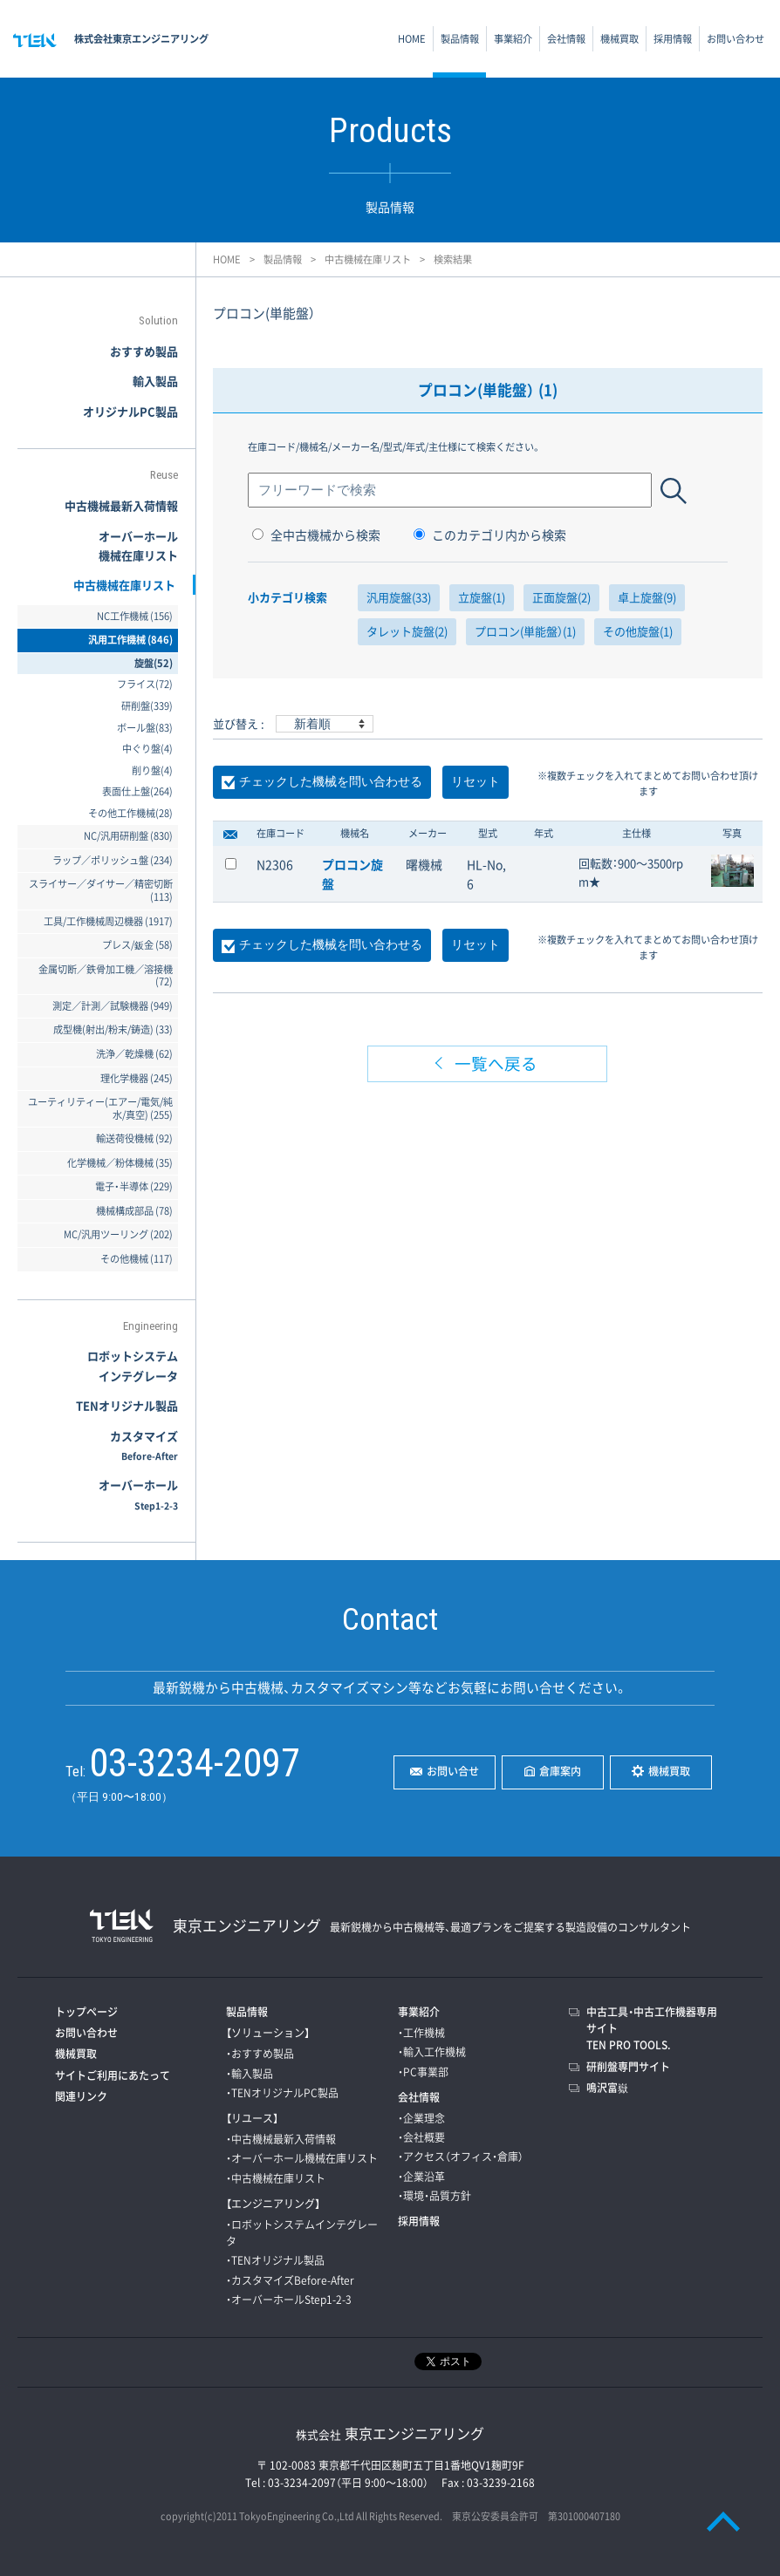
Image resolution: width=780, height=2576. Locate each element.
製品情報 (460, 38)
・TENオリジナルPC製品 (282, 2093)
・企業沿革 (421, 2176)
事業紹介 (513, 38)
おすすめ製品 (144, 351)
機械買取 (619, 38)
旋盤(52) (153, 663)
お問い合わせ (735, 38)
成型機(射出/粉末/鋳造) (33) (113, 1029)
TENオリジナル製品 (127, 1405)
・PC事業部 (423, 2072)
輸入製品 (155, 380)
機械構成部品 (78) (134, 1210)
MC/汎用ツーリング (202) (118, 1234)
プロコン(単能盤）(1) (525, 631)
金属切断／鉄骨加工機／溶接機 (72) (105, 976)
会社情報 (566, 38)
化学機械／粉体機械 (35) (120, 1162)
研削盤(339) (147, 706)
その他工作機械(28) (130, 813)
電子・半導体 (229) (134, 1186)
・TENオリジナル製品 (275, 2260)
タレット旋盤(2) (407, 631)
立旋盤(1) (481, 597)
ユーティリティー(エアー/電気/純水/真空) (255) (100, 1108)
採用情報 (672, 38)
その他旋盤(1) (638, 631)
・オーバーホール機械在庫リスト (302, 2158)
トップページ (86, 2012)
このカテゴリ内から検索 (490, 534)
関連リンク (81, 2096)
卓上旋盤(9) (647, 597)
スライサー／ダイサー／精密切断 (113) (101, 890)
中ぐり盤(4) (147, 748)
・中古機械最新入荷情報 (281, 2139)
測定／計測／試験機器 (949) (112, 1005)
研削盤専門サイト (628, 2067)
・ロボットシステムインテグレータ (302, 2233)
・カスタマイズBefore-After (290, 2280)
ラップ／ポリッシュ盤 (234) (112, 860)
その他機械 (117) (136, 1258)
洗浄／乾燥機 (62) (134, 1053)
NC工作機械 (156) (135, 616)
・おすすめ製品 (260, 2053)
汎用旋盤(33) (398, 597)
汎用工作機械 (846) (130, 639)
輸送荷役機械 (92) (134, 1138)
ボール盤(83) (145, 727)
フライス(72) (145, 684)
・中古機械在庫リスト (275, 2178)
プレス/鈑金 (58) (137, 944)
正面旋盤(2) (561, 597)
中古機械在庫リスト (368, 259)
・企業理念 (421, 2118)
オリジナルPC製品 (130, 411)
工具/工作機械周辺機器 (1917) (108, 921)
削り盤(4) (152, 770)
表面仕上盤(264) (137, 791)
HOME (412, 38)
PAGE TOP (723, 2521)
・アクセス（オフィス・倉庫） (460, 2156)
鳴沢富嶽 (607, 2088)
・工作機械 (421, 2033)
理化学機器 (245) (136, 1078)
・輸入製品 (249, 2074)
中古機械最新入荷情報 (121, 505)
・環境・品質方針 (434, 2196)
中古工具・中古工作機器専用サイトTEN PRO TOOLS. (651, 2028)
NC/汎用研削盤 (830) (128, 835)
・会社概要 (421, 2137)
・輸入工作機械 (432, 2052)
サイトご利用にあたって (112, 2075)
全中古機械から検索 (316, 534)
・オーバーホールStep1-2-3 (289, 2299)
